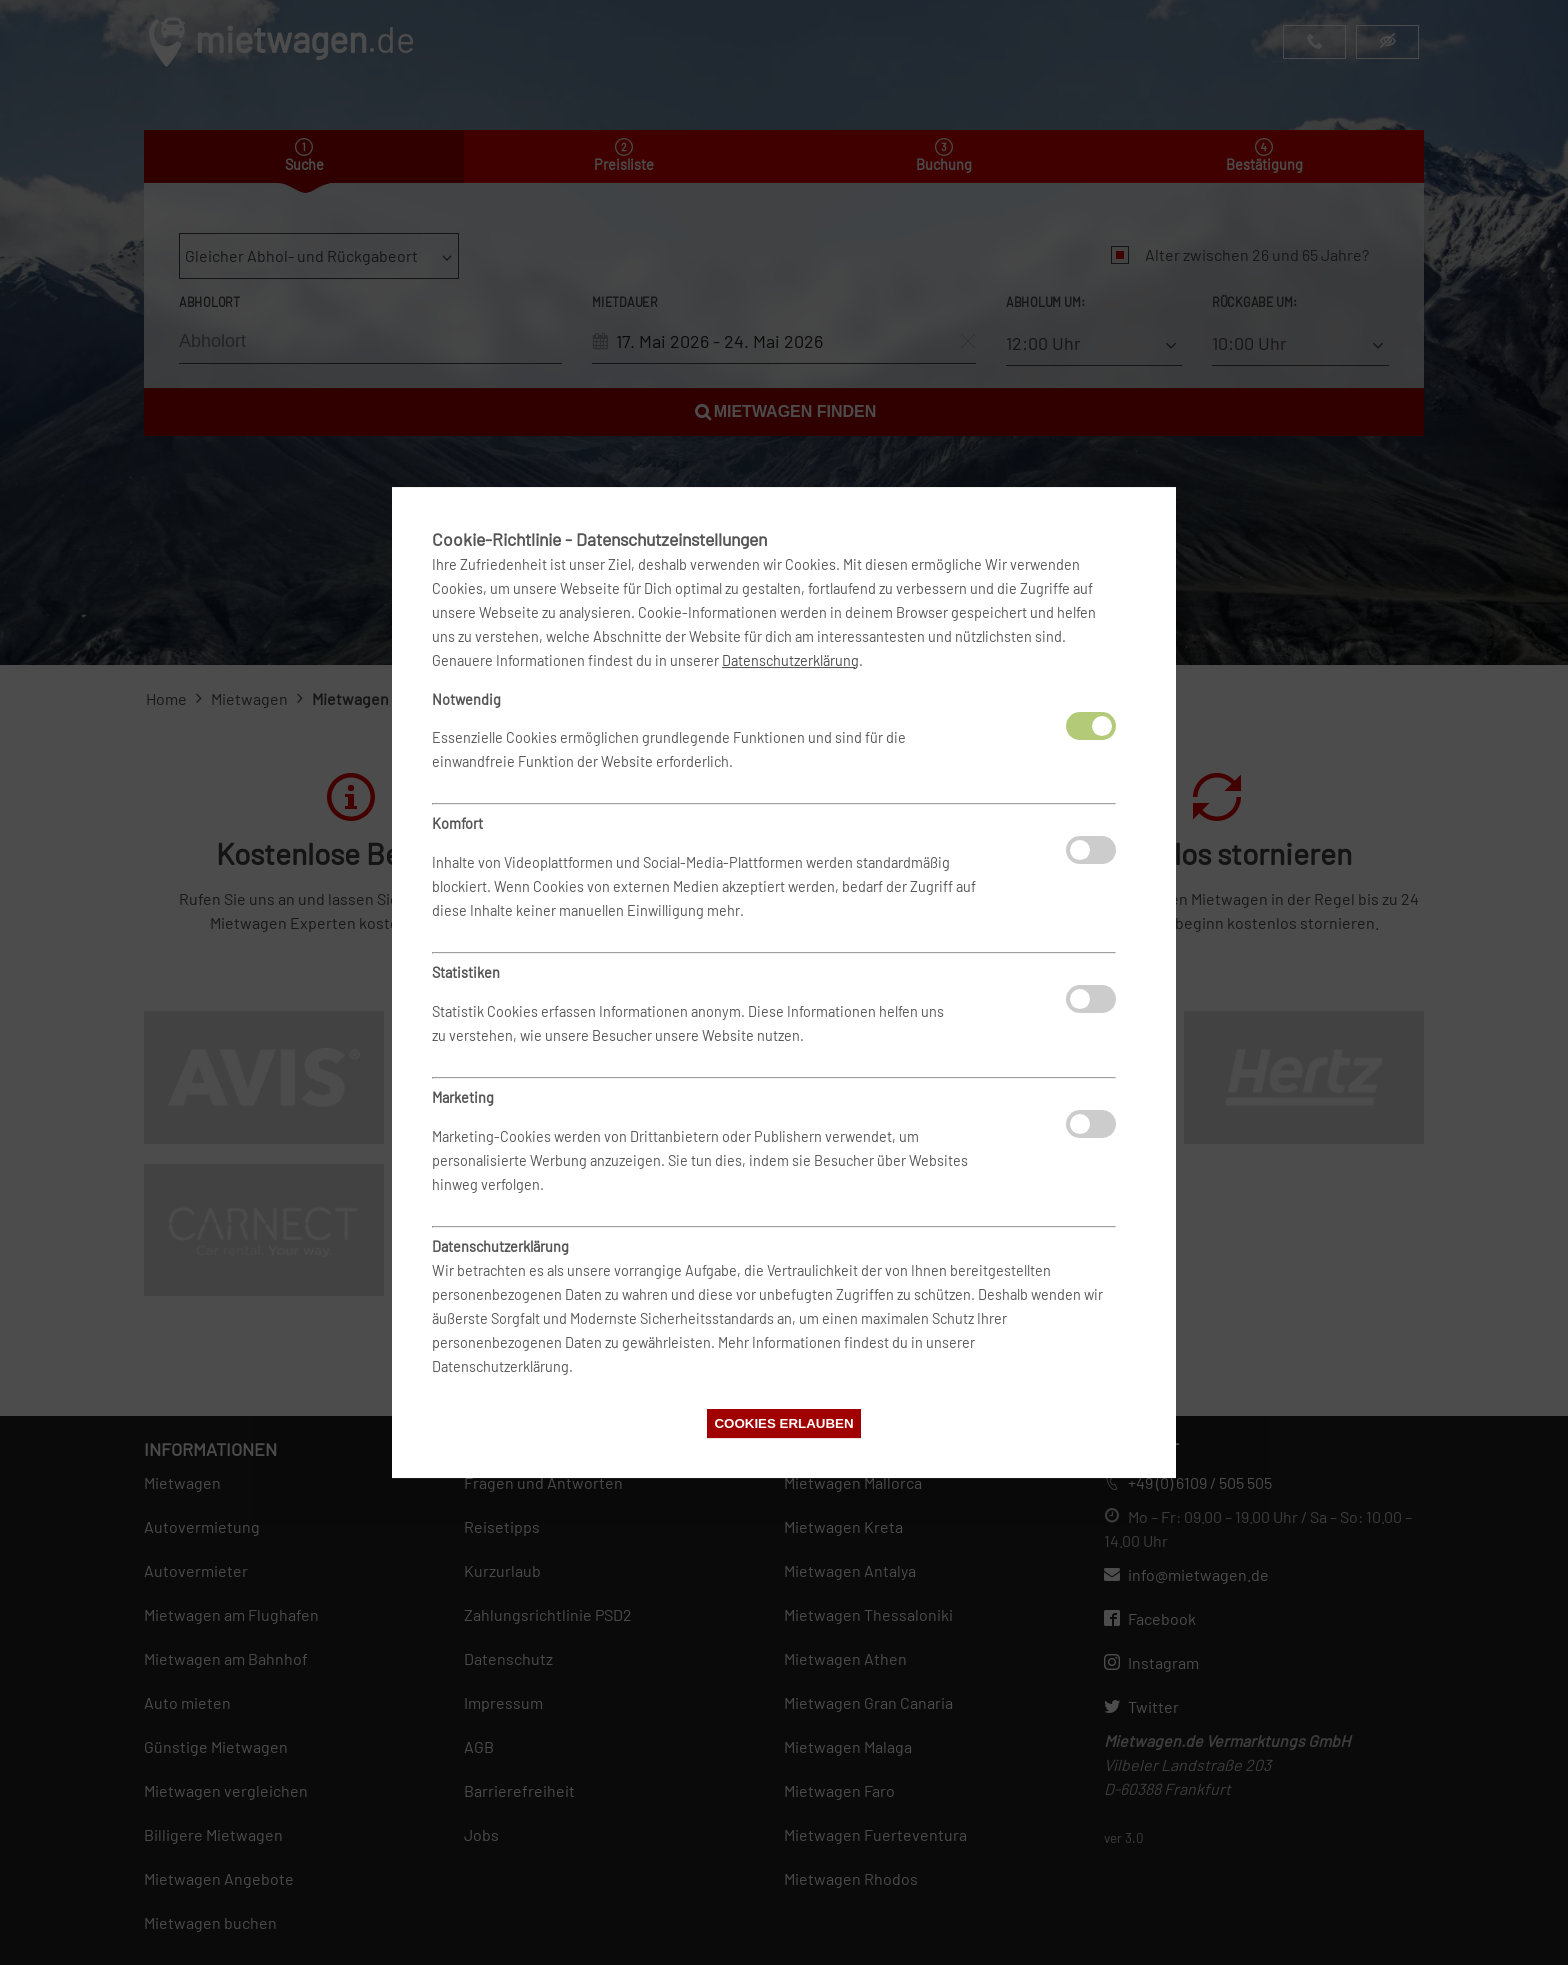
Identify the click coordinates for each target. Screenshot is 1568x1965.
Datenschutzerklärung (790, 660)
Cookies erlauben (783, 1423)
